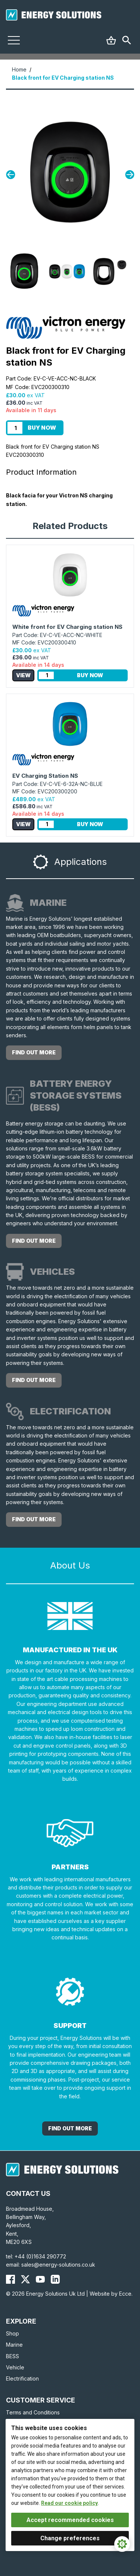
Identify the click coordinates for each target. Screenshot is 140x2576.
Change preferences (70, 2538)
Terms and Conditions (33, 2412)
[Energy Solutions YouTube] (40, 2279)
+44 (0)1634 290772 (40, 2256)
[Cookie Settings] (122, 2544)
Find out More (70, 2128)
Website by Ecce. (111, 2293)
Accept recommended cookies (70, 2520)
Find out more (34, 1052)
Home (19, 69)
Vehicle (15, 2367)
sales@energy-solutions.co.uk (58, 2264)
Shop (12, 2333)
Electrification (22, 2378)
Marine (14, 2344)
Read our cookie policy (69, 2503)
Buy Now (42, 427)
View (23, 675)
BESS (12, 2356)
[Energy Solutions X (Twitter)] (25, 2279)
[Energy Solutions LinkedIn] (55, 2279)
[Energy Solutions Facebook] (10, 2279)
